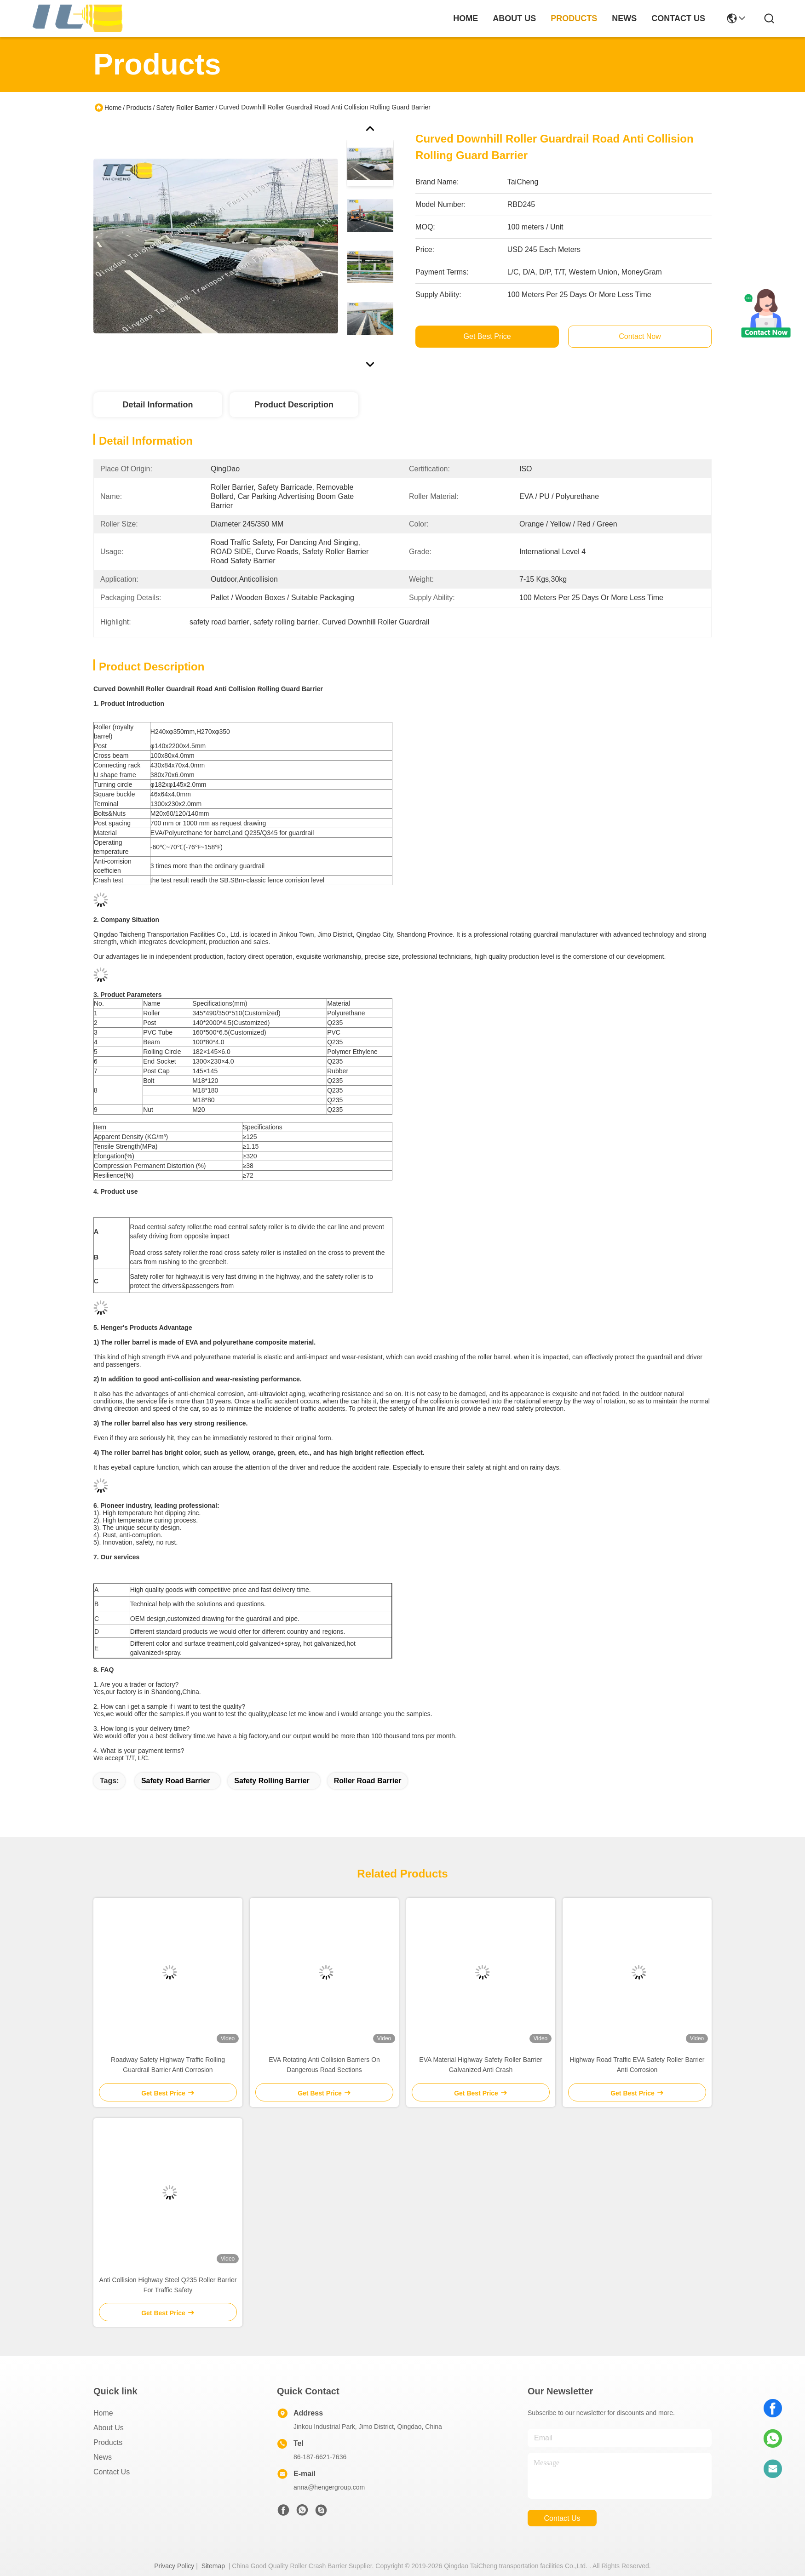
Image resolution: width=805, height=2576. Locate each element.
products (574, 18)
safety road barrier (175, 1781)
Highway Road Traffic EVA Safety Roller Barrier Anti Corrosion (637, 2064)
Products (138, 107)
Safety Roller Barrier (185, 107)
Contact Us (111, 2472)
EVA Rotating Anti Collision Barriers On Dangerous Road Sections (324, 2064)
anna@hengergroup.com (329, 2487)
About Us (108, 2428)
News (102, 2457)
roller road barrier (368, 1781)
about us (514, 18)
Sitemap (213, 2566)
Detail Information (157, 404)
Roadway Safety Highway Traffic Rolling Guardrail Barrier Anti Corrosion (168, 2064)
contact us (678, 18)
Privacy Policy (174, 2566)
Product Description (294, 404)
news (624, 18)
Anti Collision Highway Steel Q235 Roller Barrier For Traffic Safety (168, 2285)
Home (465, 18)
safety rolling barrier (272, 1781)
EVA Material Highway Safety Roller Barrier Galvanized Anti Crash (480, 2064)
